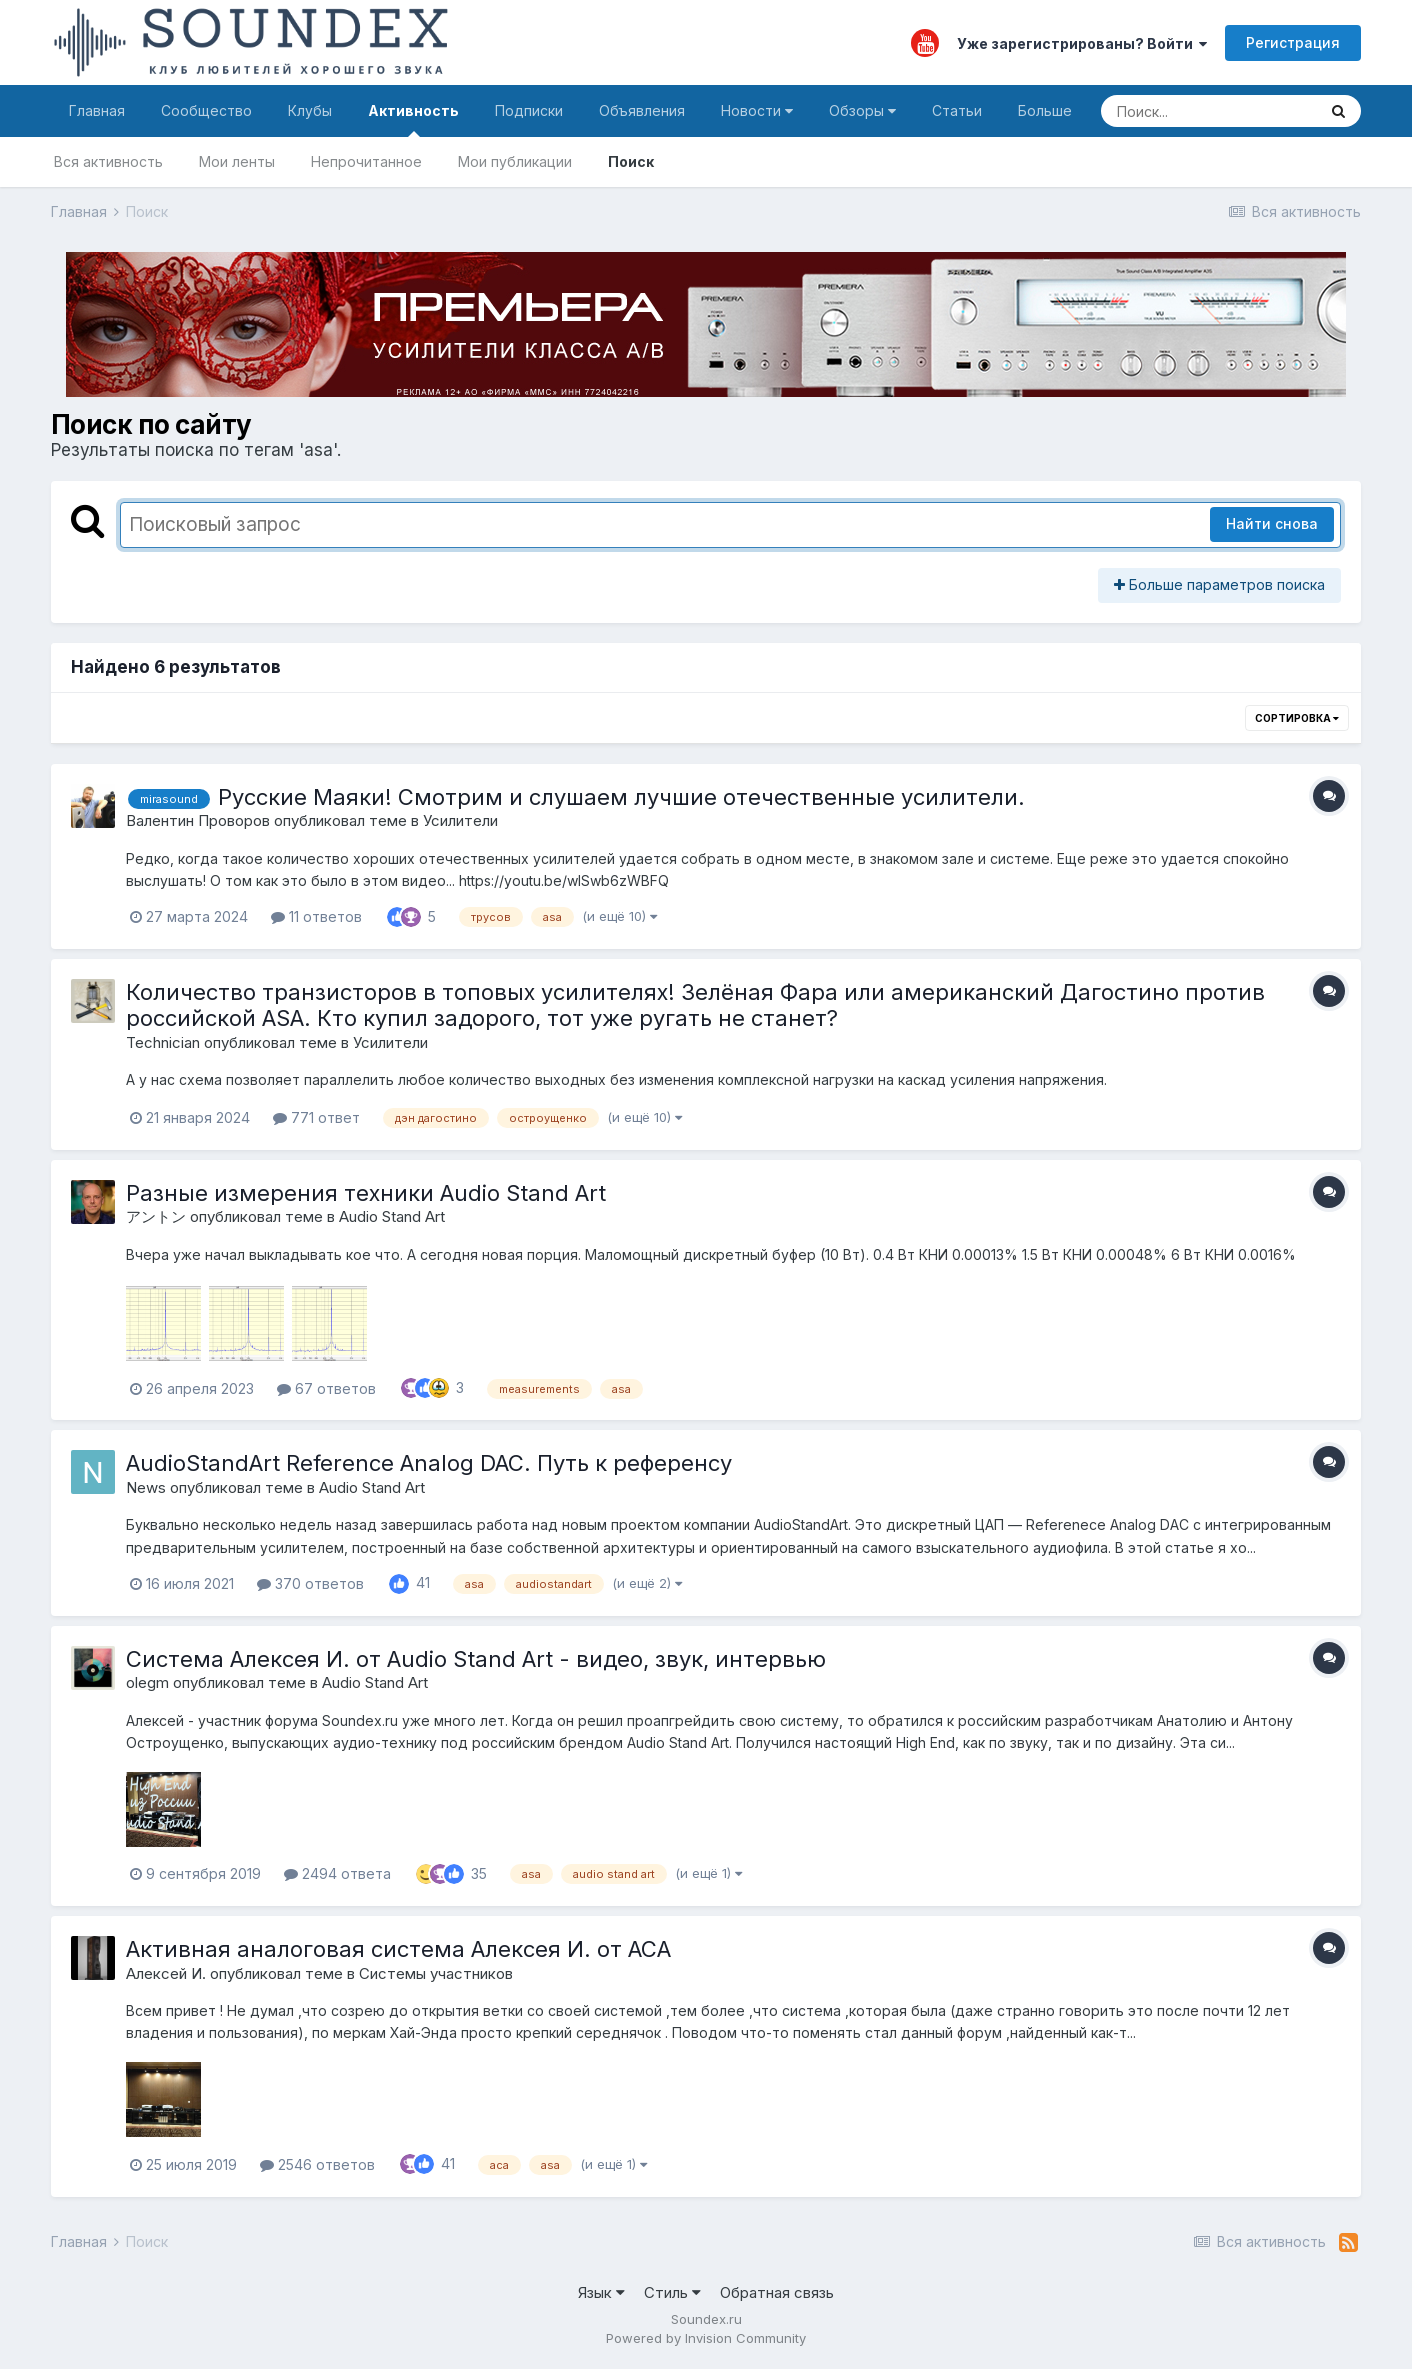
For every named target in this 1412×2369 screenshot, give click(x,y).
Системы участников (436, 1973)
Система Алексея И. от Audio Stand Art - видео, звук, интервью (476, 1659)
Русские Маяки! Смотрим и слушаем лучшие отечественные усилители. (621, 797)
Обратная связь (777, 2292)
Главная (97, 110)
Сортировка (1297, 718)
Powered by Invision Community (706, 2338)
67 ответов (326, 1388)
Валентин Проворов (198, 820)
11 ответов (316, 916)
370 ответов (310, 1583)
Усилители (460, 820)
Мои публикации (515, 161)
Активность (413, 119)
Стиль (672, 2292)
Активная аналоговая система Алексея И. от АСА (398, 1949)
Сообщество (206, 110)
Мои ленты (237, 161)
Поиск (631, 161)
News (146, 1487)
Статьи (957, 110)
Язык (601, 2292)
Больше (1045, 110)
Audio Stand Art (392, 1216)
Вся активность (108, 161)
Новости (757, 110)
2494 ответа (337, 1873)
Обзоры (862, 110)
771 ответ (316, 1117)
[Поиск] (1208, 111)
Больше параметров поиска (1219, 584)
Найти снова (1272, 523)
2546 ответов (317, 2164)
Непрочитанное (366, 161)
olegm (147, 1682)
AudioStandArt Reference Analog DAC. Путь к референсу (429, 1463)
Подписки (529, 110)
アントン (156, 1216)
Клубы (310, 110)
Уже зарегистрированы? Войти (1082, 43)
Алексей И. (166, 1973)
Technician (163, 1042)
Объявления (642, 110)
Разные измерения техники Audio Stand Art (366, 1193)
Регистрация (1293, 42)
